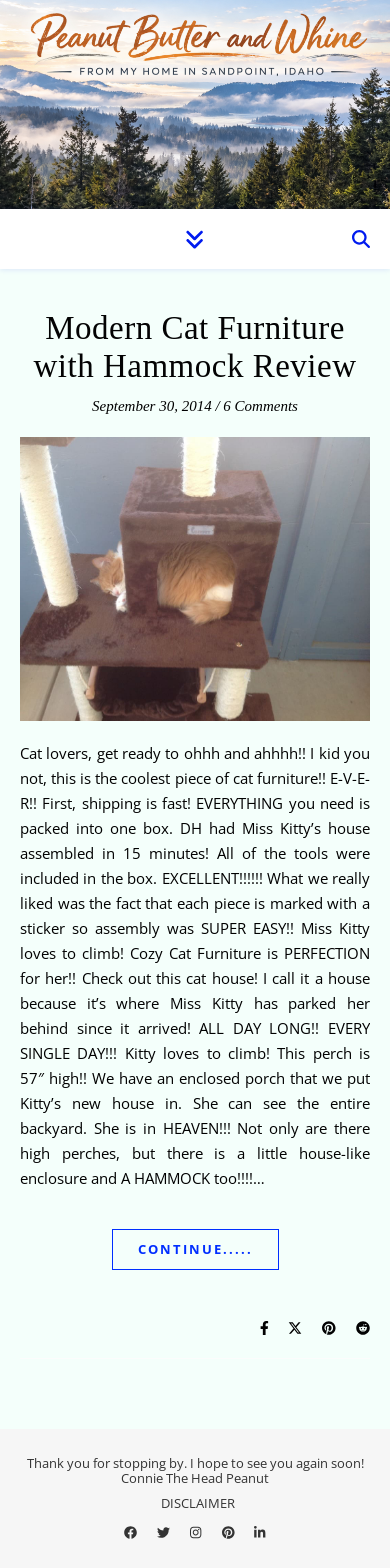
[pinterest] (230, 1533)
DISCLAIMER (198, 1503)
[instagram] (197, 1533)
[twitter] (165, 1533)
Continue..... (195, 1249)
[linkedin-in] (259, 1533)
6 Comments (260, 406)
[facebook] (132, 1533)
